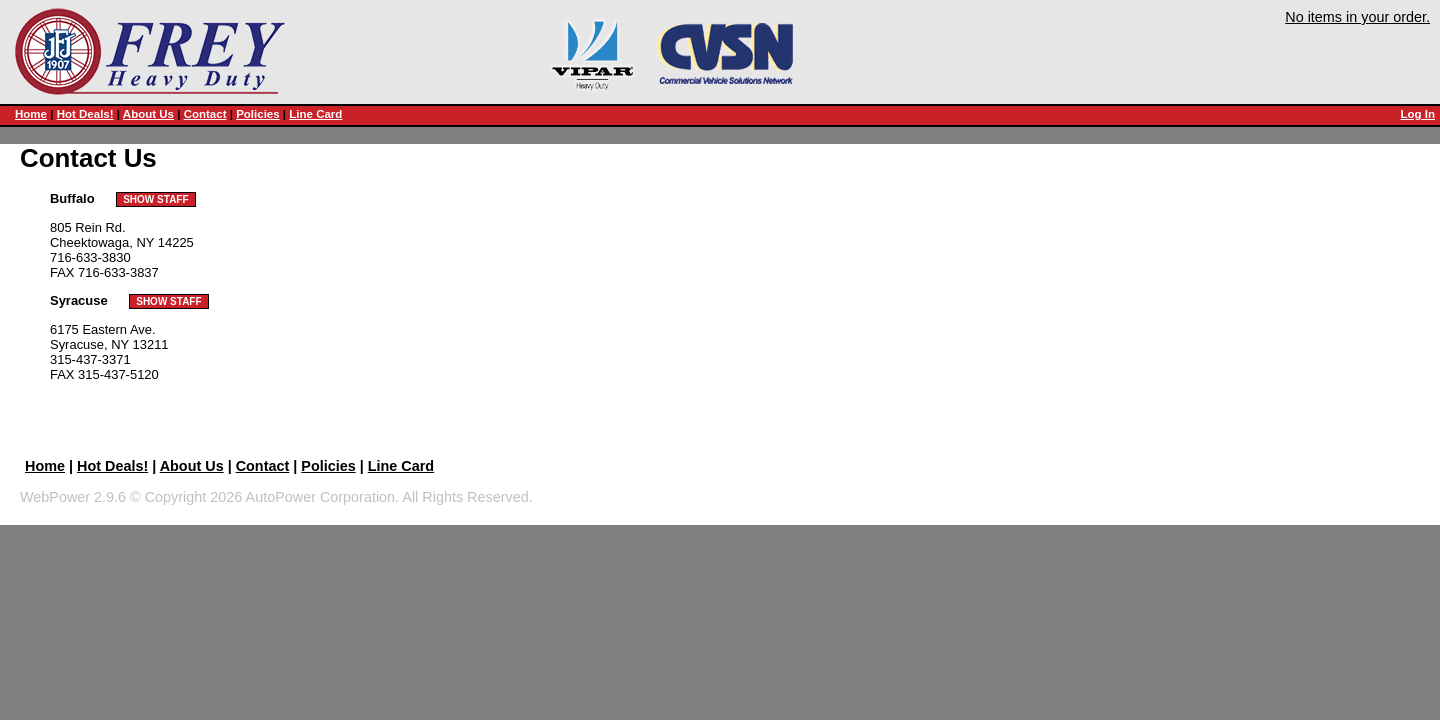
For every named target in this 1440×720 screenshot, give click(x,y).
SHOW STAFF (155, 199)
